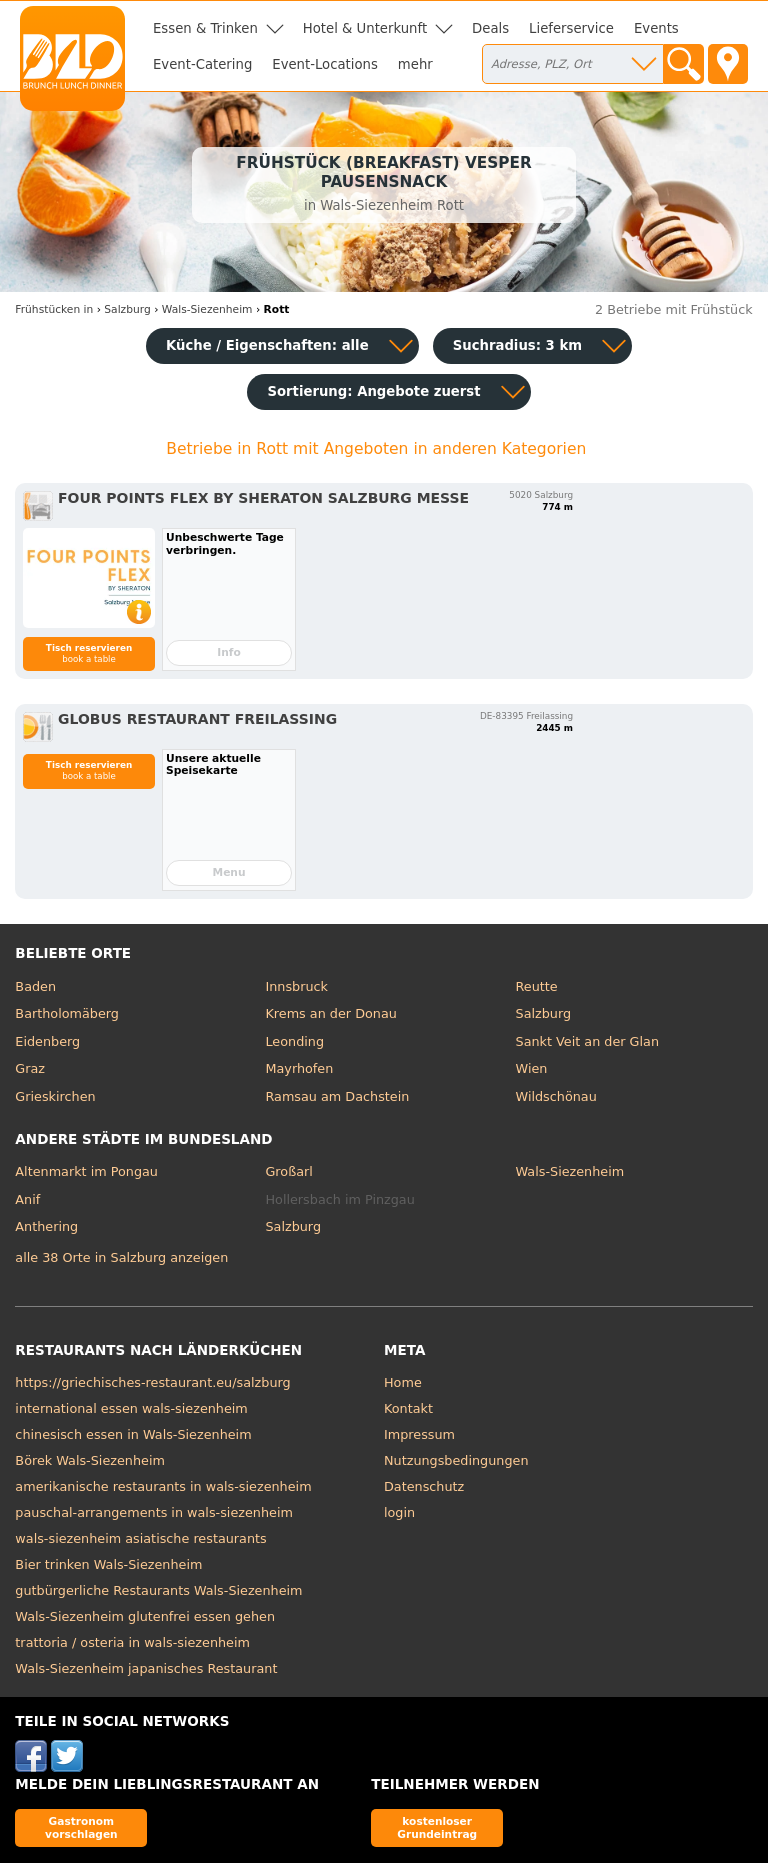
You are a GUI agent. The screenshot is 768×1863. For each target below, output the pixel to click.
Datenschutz (424, 1486)
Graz (30, 1068)
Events (656, 28)
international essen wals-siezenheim (131, 1408)
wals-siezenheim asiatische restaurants (140, 1538)
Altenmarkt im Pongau (86, 1171)
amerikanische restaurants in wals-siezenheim (163, 1486)
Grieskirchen (55, 1096)
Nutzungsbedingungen (456, 1460)
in (54, 309)
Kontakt (408, 1408)
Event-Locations (325, 64)
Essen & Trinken (205, 28)
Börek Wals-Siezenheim (90, 1460)
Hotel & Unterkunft (365, 28)
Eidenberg (47, 1041)
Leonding (294, 1041)
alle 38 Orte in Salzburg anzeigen (121, 1257)
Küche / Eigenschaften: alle (267, 345)
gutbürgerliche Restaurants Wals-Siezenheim (158, 1590)
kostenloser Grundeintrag (437, 1827)
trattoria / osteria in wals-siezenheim (132, 1642)
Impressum (419, 1434)
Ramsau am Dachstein (337, 1096)
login (399, 1512)
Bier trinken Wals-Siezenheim (108, 1564)
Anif (27, 1199)
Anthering (46, 1226)
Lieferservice (571, 28)
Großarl (288, 1171)
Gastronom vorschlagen (81, 1827)
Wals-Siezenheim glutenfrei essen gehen (145, 1616)
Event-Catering (202, 64)
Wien (532, 1068)
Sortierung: (373, 391)
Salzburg (544, 1013)
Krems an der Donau (330, 1013)
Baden (35, 986)
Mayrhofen (299, 1068)
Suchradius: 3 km (517, 345)
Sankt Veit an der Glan (587, 1041)
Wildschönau (556, 1096)
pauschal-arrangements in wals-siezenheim (154, 1512)
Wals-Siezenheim (570, 1171)
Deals (490, 28)
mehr (415, 64)
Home (403, 1382)
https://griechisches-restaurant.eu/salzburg (152, 1382)
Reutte (537, 986)
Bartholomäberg (67, 1013)
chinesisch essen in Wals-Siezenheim (133, 1434)
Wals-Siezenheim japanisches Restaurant (146, 1668)
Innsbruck (296, 986)
